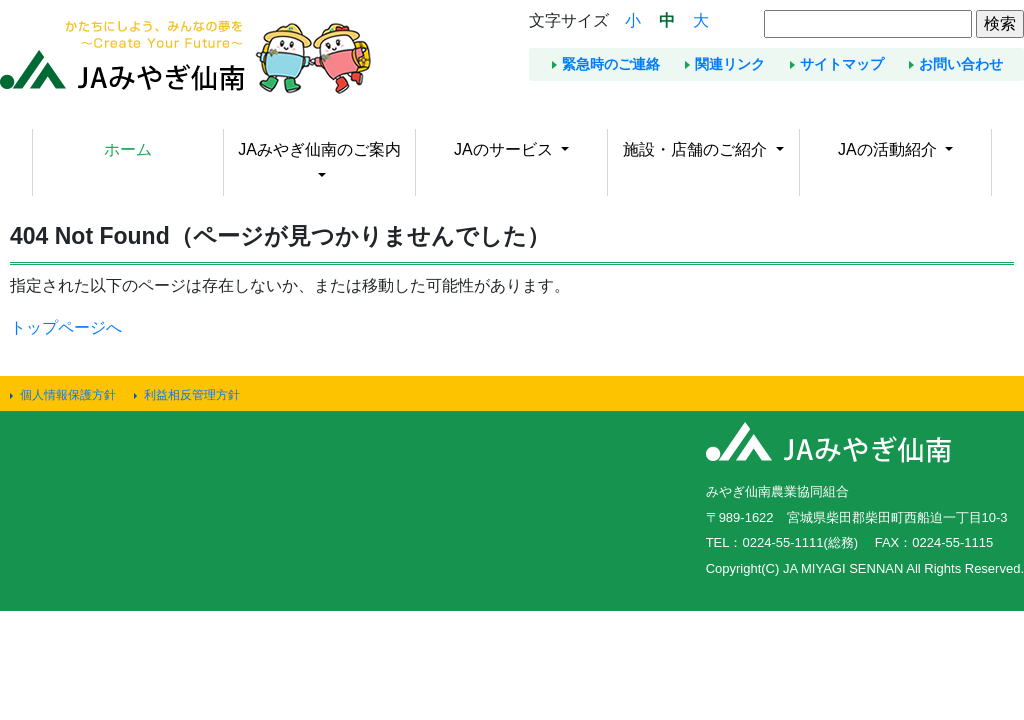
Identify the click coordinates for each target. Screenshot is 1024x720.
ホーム (128, 149)
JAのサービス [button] (505, 149)
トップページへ (66, 327)
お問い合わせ (961, 64)
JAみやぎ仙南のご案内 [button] (319, 149)
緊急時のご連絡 (611, 64)
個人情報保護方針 (68, 395)
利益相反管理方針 (192, 395)
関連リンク (730, 64)
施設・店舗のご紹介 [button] (697, 149)
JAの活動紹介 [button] (889, 149)
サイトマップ (842, 64)
